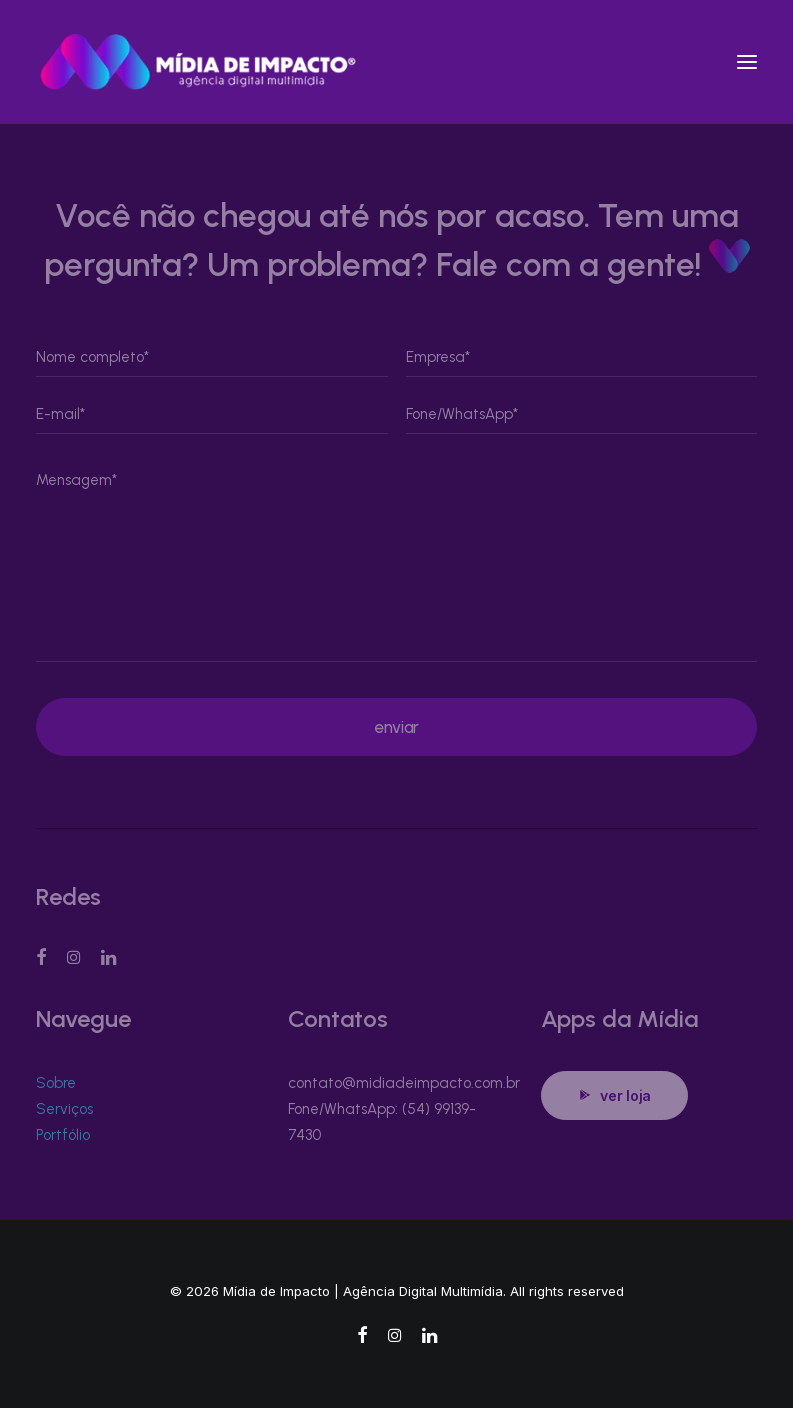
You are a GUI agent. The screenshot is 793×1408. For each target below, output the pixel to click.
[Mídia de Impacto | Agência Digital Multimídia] (198, 62)
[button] (747, 62)
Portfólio (63, 1135)
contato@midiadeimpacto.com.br (404, 1083)
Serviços (64, 1109)
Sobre (56, 1083)
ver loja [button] (615, 1095)
